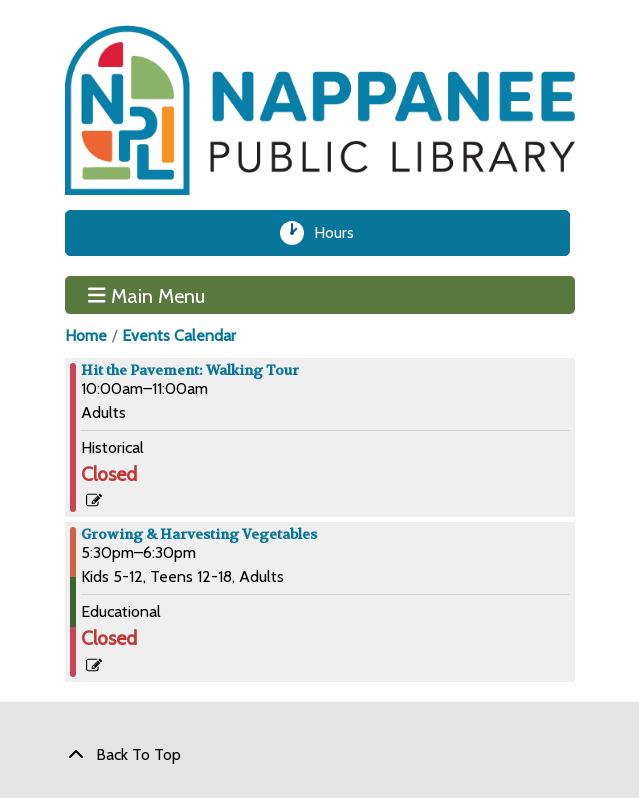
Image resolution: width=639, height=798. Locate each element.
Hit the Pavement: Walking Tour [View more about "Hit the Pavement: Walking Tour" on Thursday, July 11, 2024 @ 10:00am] (190, 370)
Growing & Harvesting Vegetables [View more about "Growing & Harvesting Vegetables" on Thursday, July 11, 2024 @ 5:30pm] (199, 534)
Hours (340, 233)
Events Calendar (179, 335)
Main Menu (146, 295)
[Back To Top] (320, 755)
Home (86, 335)
